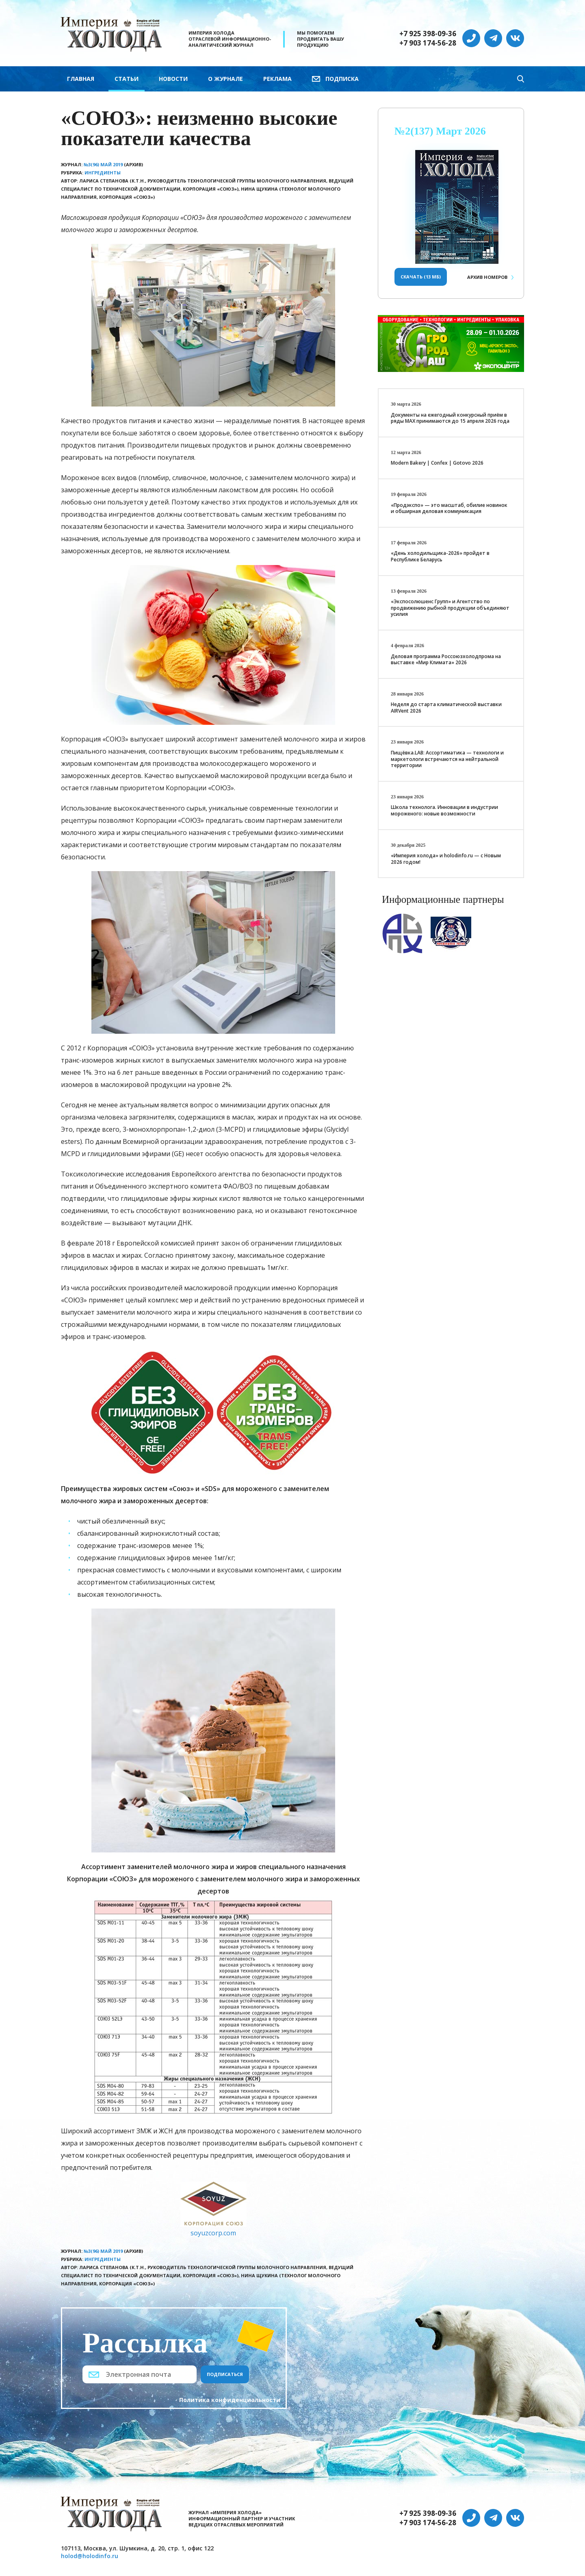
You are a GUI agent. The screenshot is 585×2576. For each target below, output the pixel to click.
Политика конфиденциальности (229, 2400)
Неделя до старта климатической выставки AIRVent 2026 (446, 707)
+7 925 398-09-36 (427, 33)
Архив (487, 277)
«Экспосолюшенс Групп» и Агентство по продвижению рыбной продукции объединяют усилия (450, 607)
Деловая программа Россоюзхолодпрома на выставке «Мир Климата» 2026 (446, 659)
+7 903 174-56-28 (427, 43)
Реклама (277, 79)
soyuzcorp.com (213, 2232)
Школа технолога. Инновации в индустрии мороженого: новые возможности (444, 810)
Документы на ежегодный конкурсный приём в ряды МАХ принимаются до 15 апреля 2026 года (450, 418)
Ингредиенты (102, 173)
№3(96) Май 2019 (103, 164)
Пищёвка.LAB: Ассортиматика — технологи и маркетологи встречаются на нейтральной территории (447, 759)
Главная (80, 79)
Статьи (127, 79)
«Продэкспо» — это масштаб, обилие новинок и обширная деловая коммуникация (449, 508)
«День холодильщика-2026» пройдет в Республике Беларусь (440, 556)
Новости (173, 79)
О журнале (225, 79)
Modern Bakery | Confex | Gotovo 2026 (437, 462)
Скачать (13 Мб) (421, 277)
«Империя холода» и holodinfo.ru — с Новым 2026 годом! (446, 858)
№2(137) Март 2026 (440, 131)
